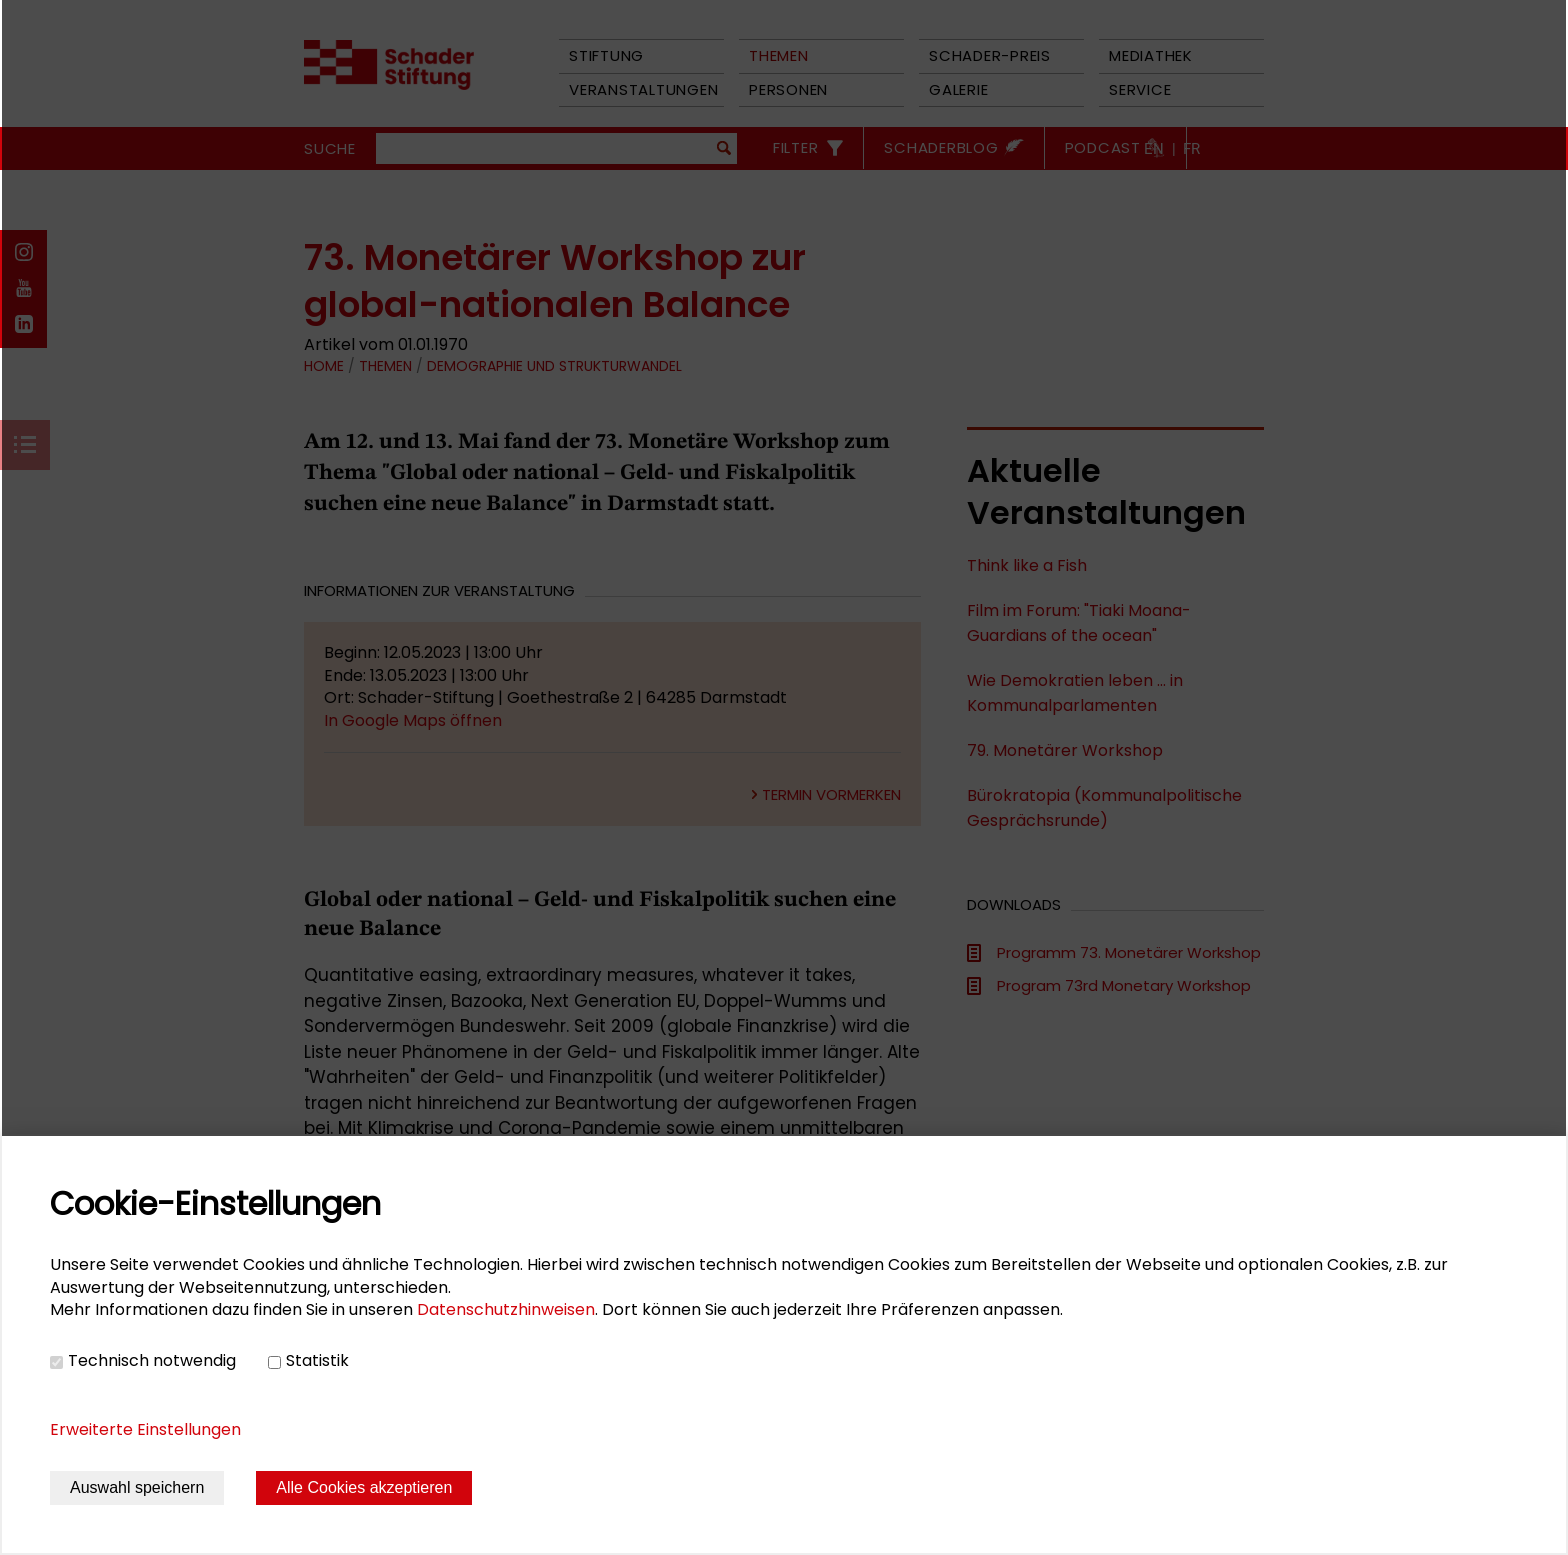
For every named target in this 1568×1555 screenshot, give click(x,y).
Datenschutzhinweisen (506, 1309)
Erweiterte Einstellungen (145, 1429)
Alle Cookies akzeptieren (364, 1487)
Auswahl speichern (137, 1487)
